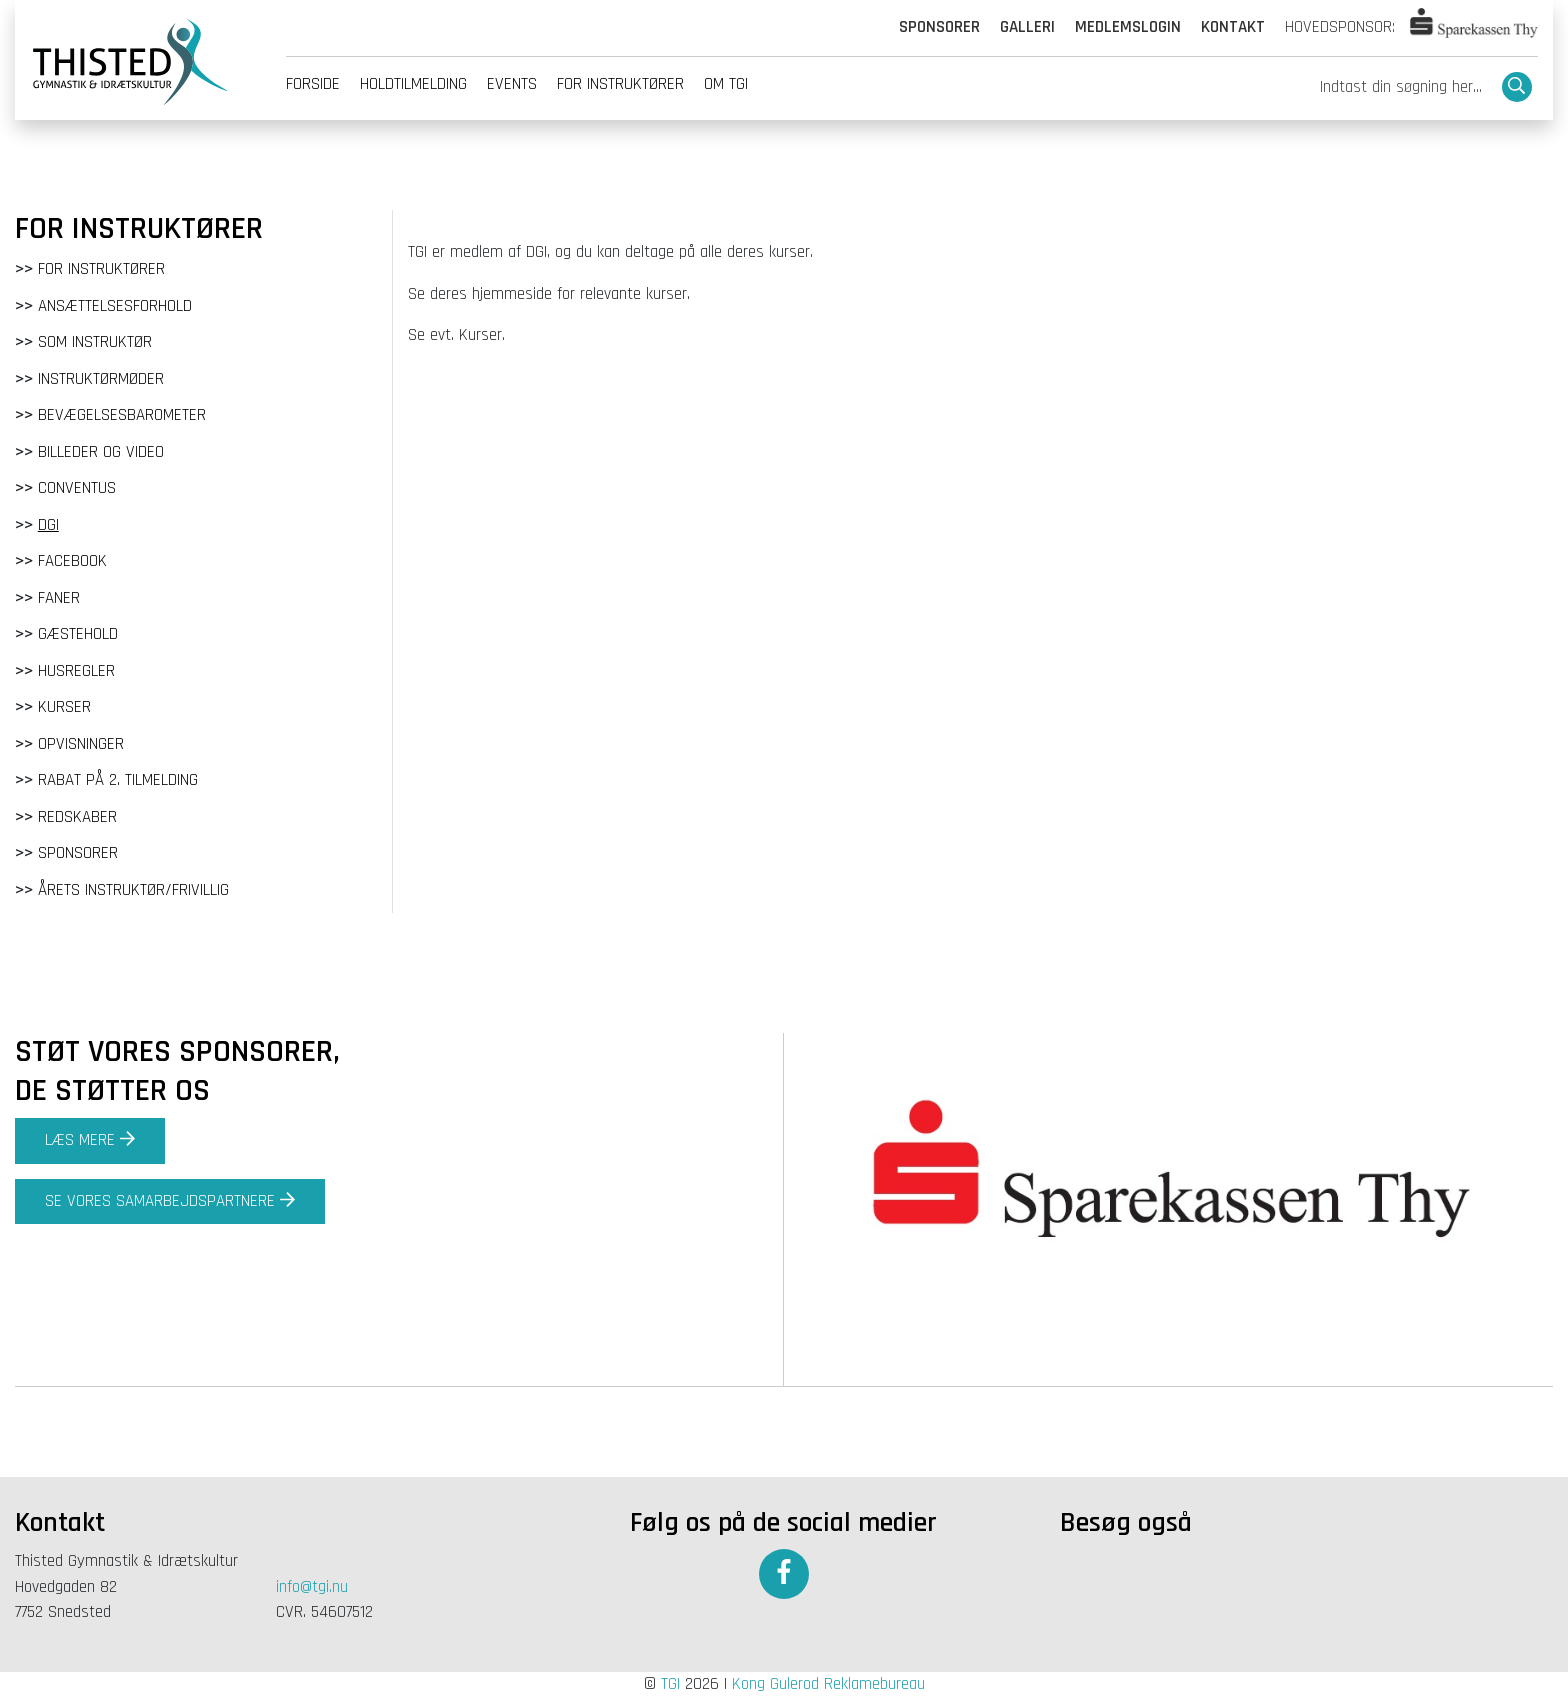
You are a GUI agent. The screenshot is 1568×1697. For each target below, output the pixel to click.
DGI (48, 525)
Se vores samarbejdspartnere (170, 1201)
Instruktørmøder (101, 379)
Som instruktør (95, 342)
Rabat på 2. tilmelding (118, 780)
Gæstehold (78, 634)
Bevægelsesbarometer (122, 415)
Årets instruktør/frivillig (133, 890)
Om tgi (726, 84)
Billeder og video (101, 452)
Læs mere (90, 1140)
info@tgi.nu (312, 1587)
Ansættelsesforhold (115, 306)
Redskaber (77, 817)
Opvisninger (81, 744)
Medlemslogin (1128, 27)
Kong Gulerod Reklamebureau (828, 1684)
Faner (59, 598)
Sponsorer (939, 27)
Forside (313, 84)
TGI (670, 1684)
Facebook (72, 561)
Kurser (64, 707)
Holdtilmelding (413, 84)
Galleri (1027, 27)
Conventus (77, 488)
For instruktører (620, 84)
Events (512, 84)
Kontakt (1233, 27)
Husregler (76, 671)
